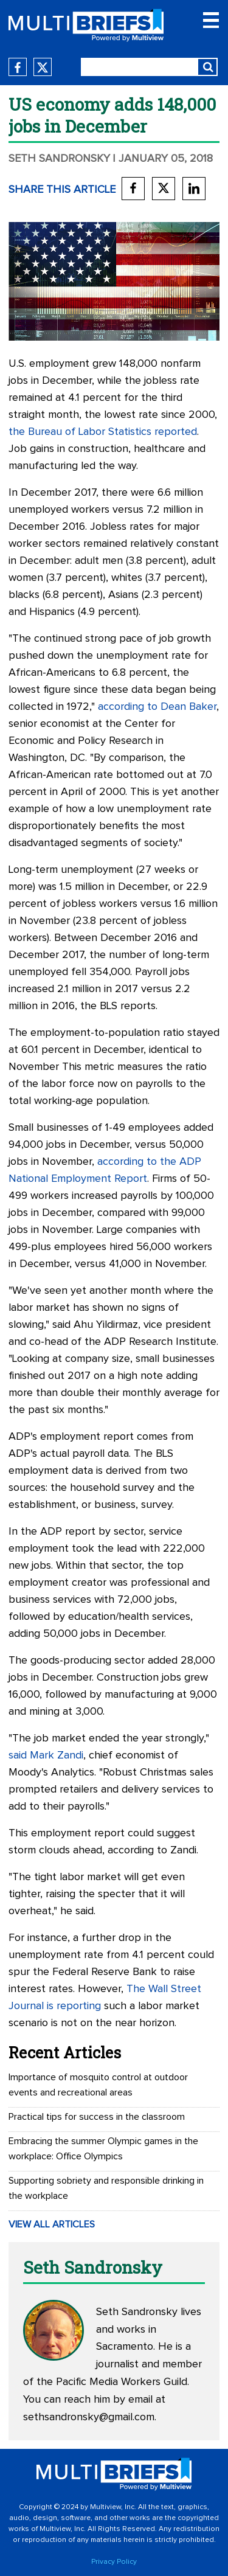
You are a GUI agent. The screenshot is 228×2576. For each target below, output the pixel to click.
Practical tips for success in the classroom (97, 2117)
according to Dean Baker (157, 706)
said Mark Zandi (46, 1755)
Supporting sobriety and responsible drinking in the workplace (106, 2188)
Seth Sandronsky (59, 158)
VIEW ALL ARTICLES (52, 2224)
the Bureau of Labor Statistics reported (103, 431)
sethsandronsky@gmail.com (88, 2417)
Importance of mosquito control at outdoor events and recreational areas (98, 2084)
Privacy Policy (114, 2562)
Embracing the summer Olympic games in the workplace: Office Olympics (103, 2148)
